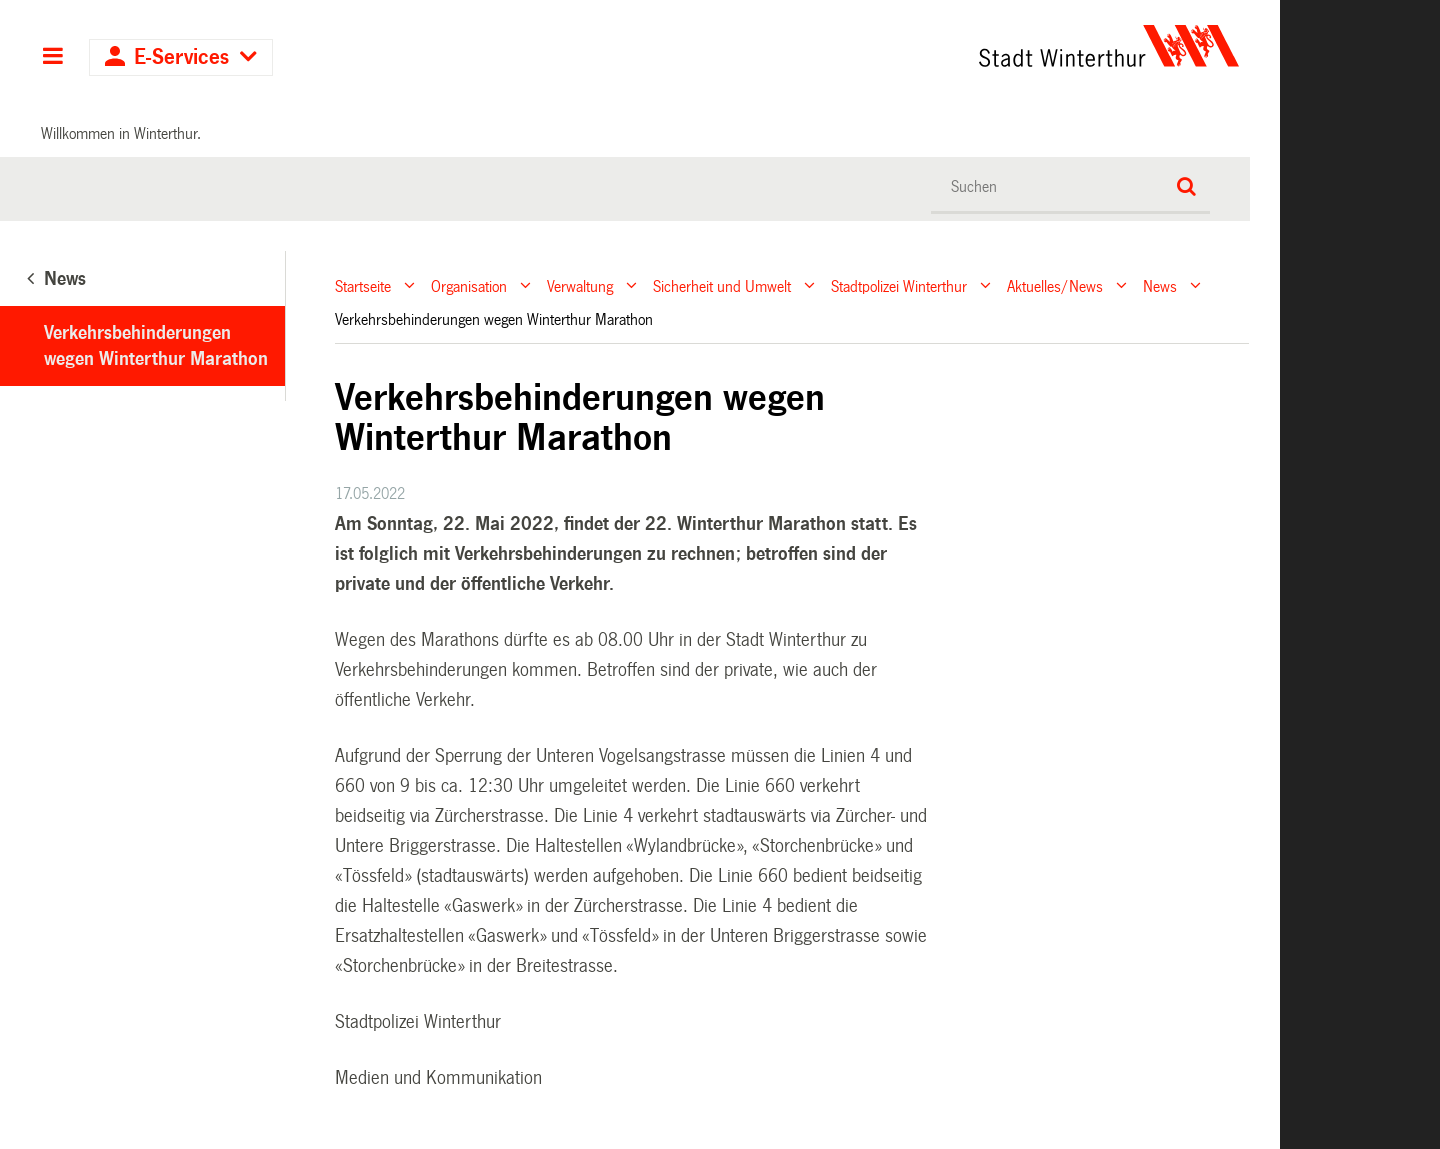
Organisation (469, 285)
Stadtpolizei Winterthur (899, 285)
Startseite (363, 285)
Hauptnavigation (52, 58)
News (1160, 285)
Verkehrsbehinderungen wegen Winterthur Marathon (156, 346)
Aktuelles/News (1055, 285)
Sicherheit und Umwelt (722, 285)
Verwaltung (580, 285)
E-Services (181, 57)
